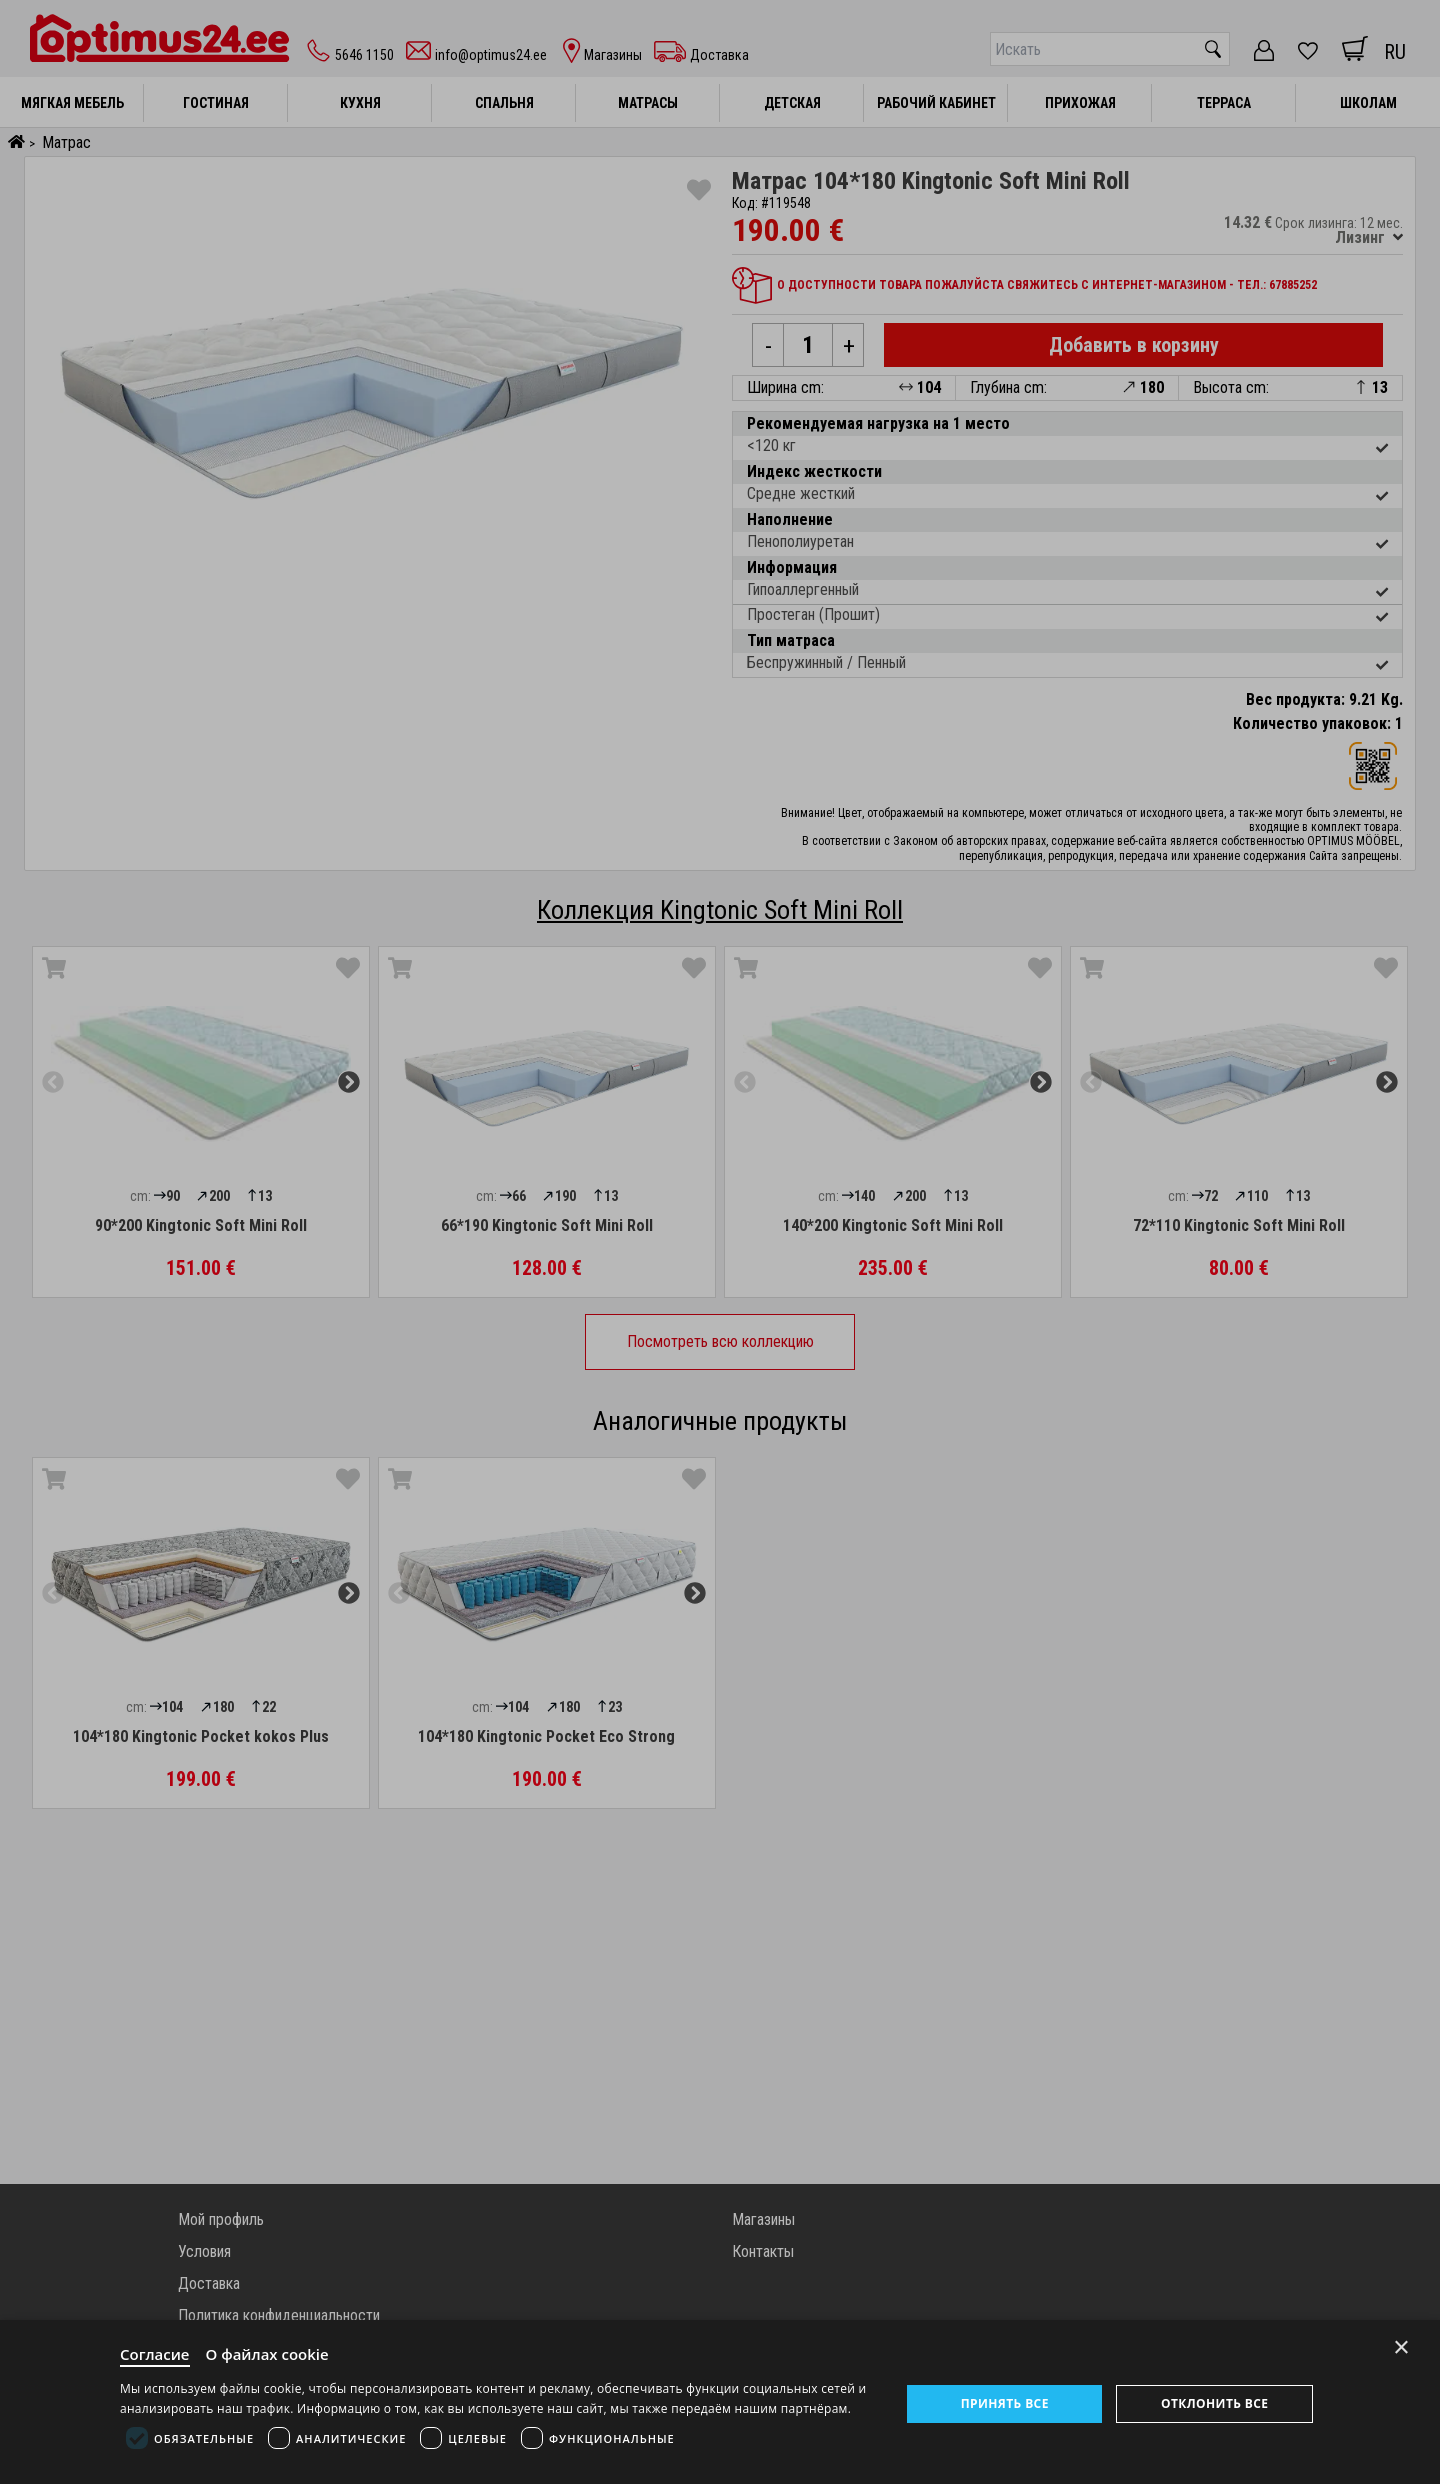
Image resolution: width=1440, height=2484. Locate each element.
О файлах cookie (267, 2354)
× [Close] (1401, 2347)
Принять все (1005, 2403)
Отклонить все (1214, 2403)
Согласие (155, 2354)
